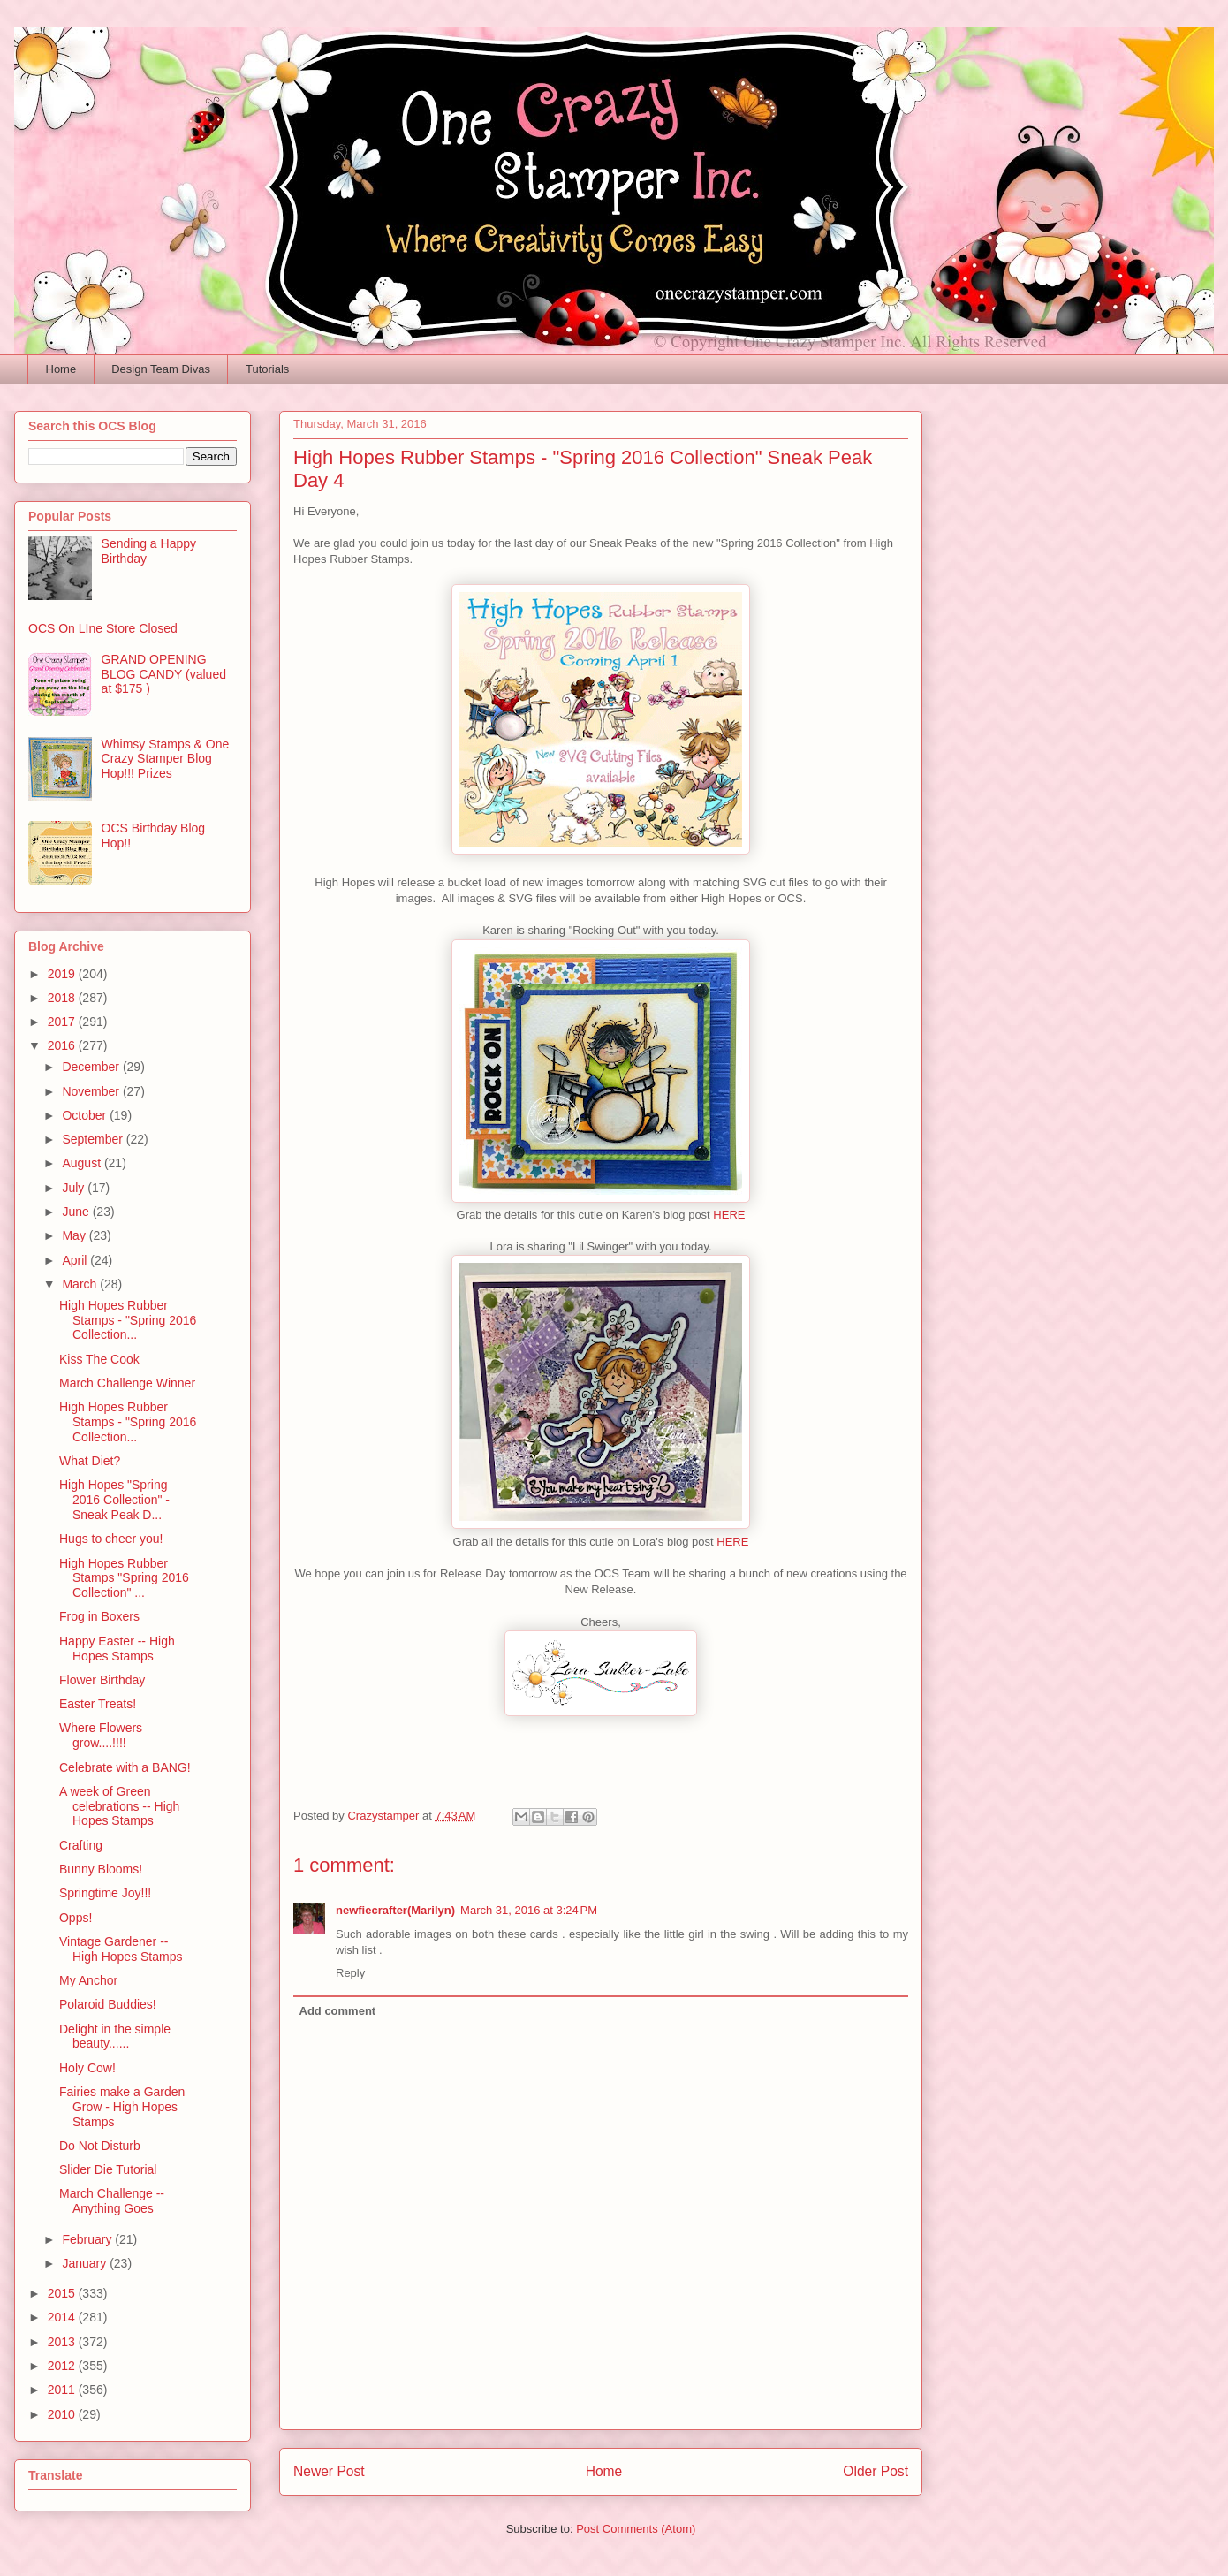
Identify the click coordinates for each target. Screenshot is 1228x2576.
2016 (63, 1045)
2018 (63, 998)
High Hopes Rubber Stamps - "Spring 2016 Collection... (127, 1320)
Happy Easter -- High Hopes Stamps (117, 1648)
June (77, 1211)
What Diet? (89, 1461)
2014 (63, 2317)
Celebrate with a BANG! (125, 1767)
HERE (729, 1214)
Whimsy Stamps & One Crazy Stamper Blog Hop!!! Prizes (166, 759)
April (76, 1260)
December (92, 1067)
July (74, 1188)
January (86, 2263)
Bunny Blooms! (100, 1869)
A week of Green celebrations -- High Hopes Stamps (119, 1806)
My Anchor (88, 1980)
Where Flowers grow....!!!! (100, 1735)
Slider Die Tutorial (108, 2169)
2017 (63, 1021)
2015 (63, 2293)
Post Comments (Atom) (635, 2528)
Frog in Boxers (99, 1616)
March (81, 1284)
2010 (63, 2414)
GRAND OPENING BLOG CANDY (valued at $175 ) (164, 674)
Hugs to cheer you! (111, 1538)
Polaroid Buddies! (107, 2004)
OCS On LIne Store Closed (103, 628)
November (92, 1091)
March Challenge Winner (127, 1383)
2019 (63, 974)
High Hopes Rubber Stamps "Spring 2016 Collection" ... (124, 1578)
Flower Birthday (102, 1680)
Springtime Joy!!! (105, 1893)
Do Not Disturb (99, 2146)
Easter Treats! (97, 1704)
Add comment (337, 2010)
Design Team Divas (160, 369)
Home (61, 369)
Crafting (80, 1845)
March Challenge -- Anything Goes (111, 2200)
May (75, 1235)
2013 (63, 2342)
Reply (350, 1972)
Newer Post (329, 2471)
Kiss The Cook (99, 1359)
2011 (63, 2389)
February (88, 2239)
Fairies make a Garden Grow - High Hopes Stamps (122, 2107)
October (86, 1115)
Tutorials (267, 369)
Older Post (875, 2471)
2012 (63, 2366)
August (82, 1163)
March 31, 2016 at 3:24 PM (528, 1910)
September (93, 1139)
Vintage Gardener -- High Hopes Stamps (121, 1949)
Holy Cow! (87, 2068)
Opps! (75, 1918)
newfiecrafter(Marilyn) (395, 1910)
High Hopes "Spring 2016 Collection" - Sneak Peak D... (114, 1500)
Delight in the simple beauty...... (115, 2036)
